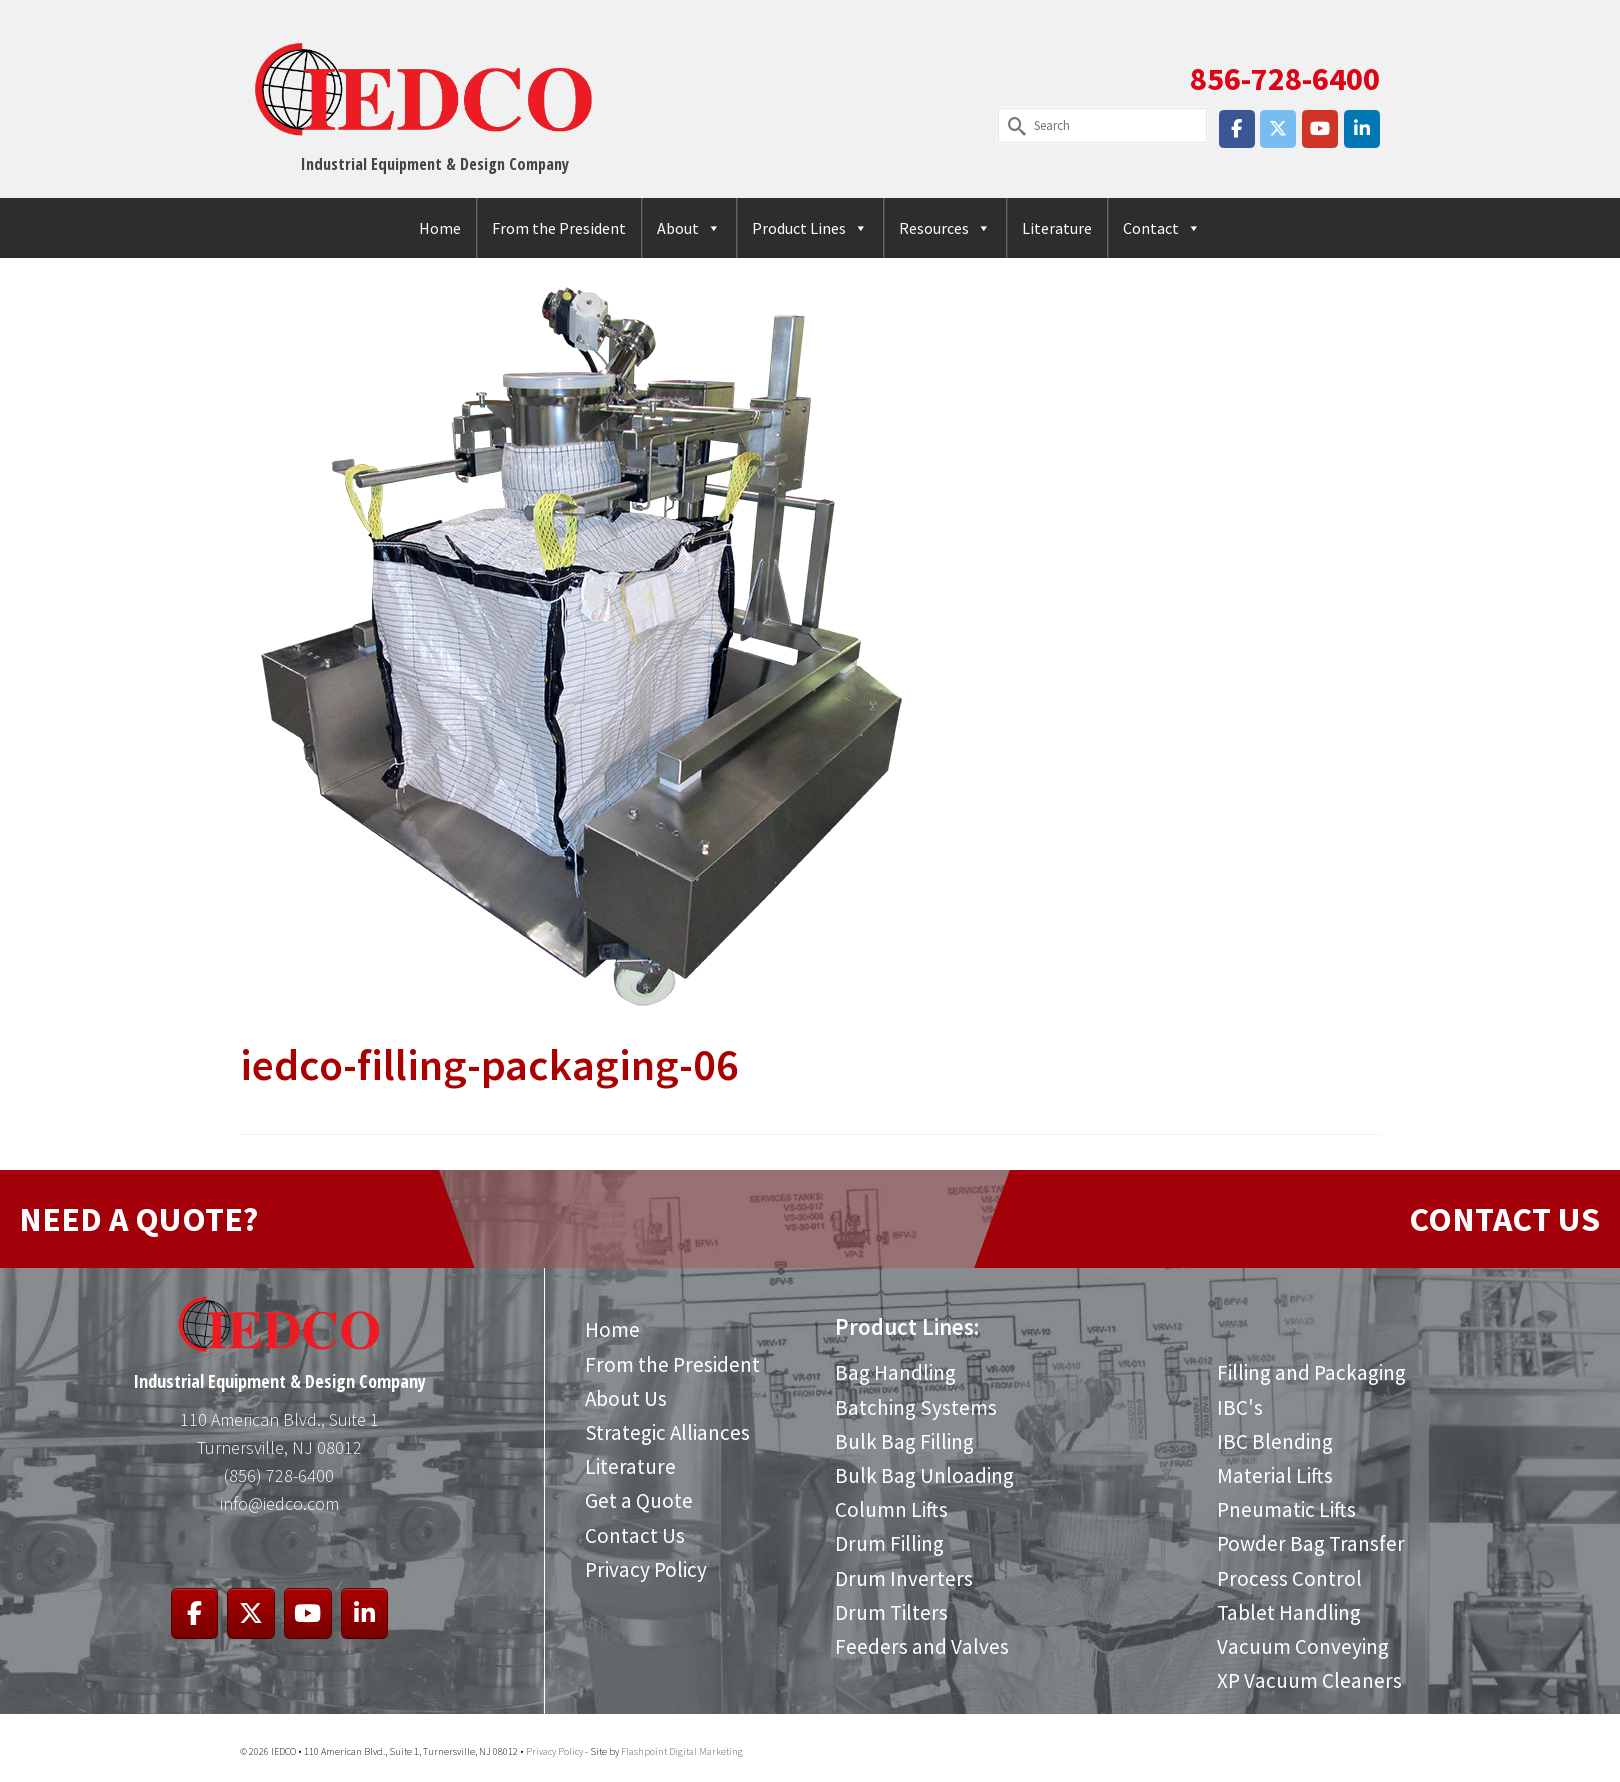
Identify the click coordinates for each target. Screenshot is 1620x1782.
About (689, 228)
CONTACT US (1504, 1219)
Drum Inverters (904, 1578)
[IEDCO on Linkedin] (1362, 129)
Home (440, 228)
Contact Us (635, 1535)
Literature (1057, 228)
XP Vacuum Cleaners (1309, 1680)
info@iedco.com (279, 1503)
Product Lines (810, 228)
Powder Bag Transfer (1311, 1543)
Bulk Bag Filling (904, 1441)
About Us (626, 1398)
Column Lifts (891, 1509)
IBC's (1240, 1407)
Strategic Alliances (667, 1432)
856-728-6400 (1285, 79)
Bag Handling (895, 1372)
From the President (559, 228)
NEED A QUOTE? (138, 1219)
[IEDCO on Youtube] (1320, 129)
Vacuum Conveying (1303, 1646)
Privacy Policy (646, 1569)
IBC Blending (1275, 1441)
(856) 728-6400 (279, 1475)
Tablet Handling (1289, 1612)
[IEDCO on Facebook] (1237, 129)
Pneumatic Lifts (1286, 1509)
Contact (1162, 228)
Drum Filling (889, 1543)
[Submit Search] (1013, 125)
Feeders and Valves (922, 1646)
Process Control (1289, 1578)
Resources (945, 228)
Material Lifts (1275, 1475)
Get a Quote (639, 1500)
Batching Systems (916, 1407)
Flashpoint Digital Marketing (682, 1751)
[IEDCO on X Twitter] (1278, 129)
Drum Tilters (891, 1612)
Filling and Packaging (1311, 1372)
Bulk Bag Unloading (924, 1475)
